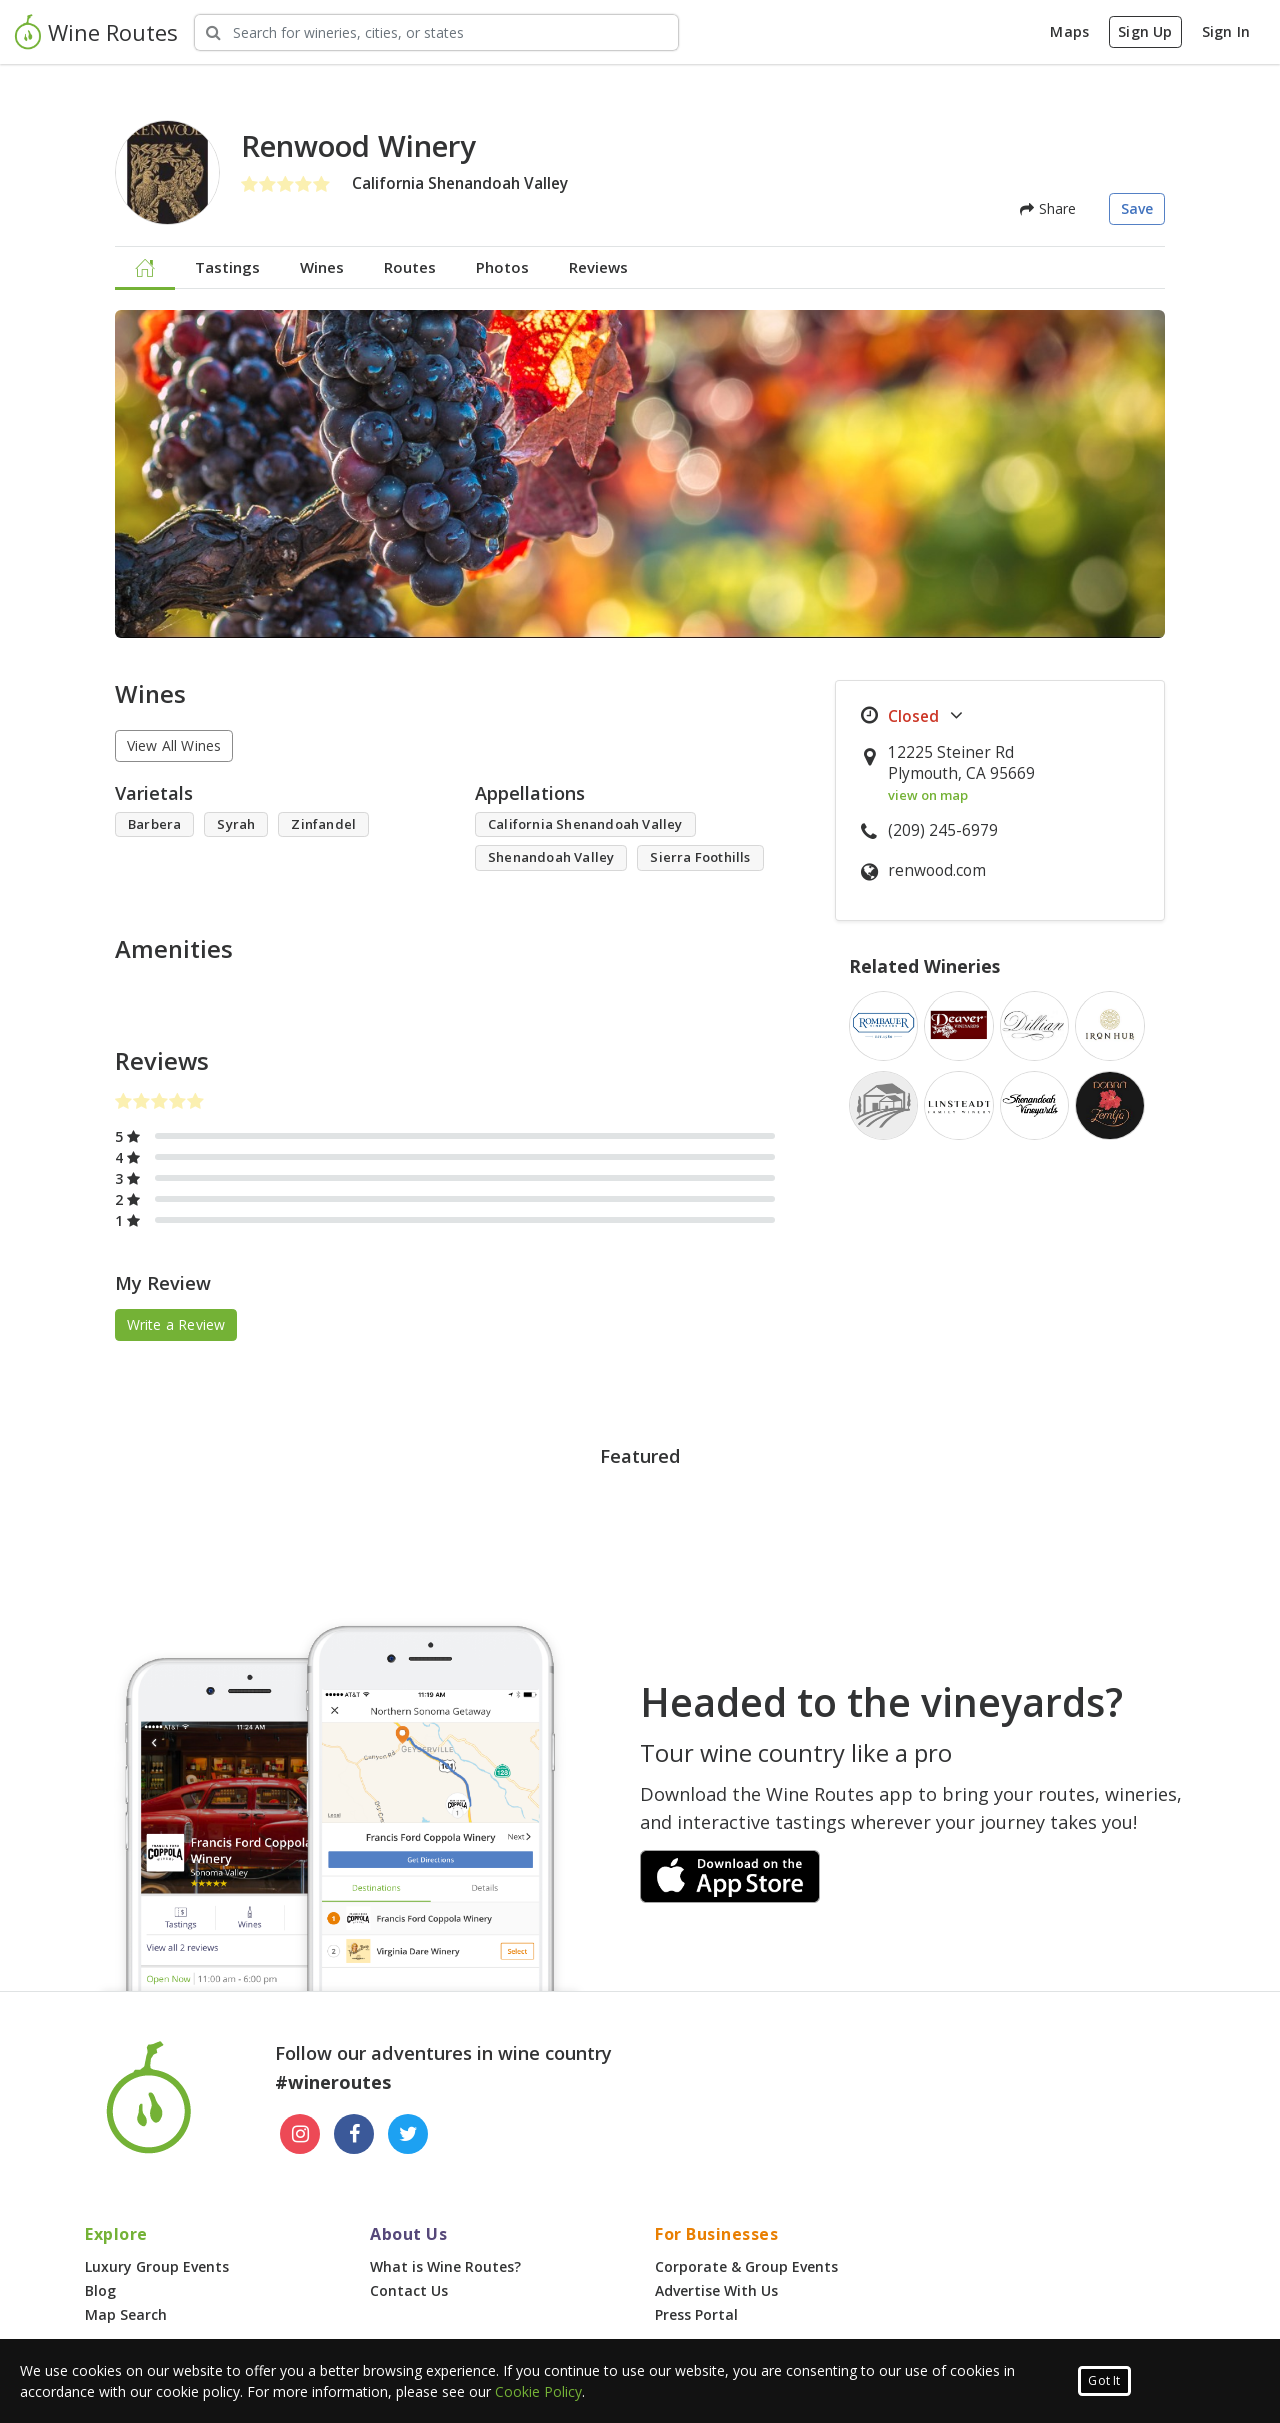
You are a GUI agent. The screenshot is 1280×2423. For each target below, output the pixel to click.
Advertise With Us (716, 2290)
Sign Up (1145, 31)
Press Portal (696, 2314)
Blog (100, 2290)
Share (1048, 208)
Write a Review (176, 1324)
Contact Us (409, 2290)
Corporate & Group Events (746, 2266)
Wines (322, 267)
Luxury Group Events (157, 2266)
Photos (502, 267)
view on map (928, 795)
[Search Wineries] (436, 32)
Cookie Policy (538, 2391)
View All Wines (174, 745)
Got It (1104, 2380)
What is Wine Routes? (445, 2266)
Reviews (598, 267)
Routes (410, 267)
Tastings (227, 267)
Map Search (126, 2314)
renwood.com (937, 870)
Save (1137, 208)
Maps (1069, 31)
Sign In (1226, 31)
